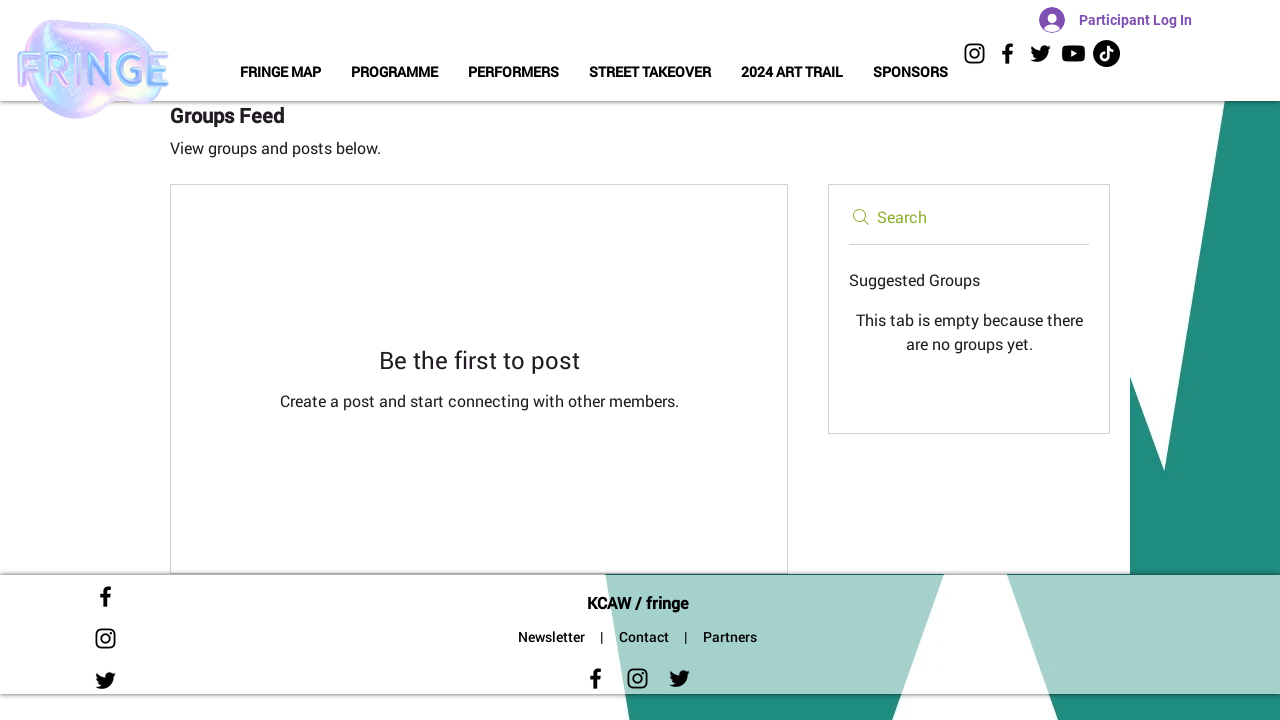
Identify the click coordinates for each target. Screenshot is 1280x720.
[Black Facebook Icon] (1007, 53)
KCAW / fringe (637, 602)
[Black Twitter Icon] (1040, 53)
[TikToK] (1106, 53)
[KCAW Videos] (1073, 53)
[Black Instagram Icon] (974, 53)
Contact (644, 636)
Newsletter (551, 636)
